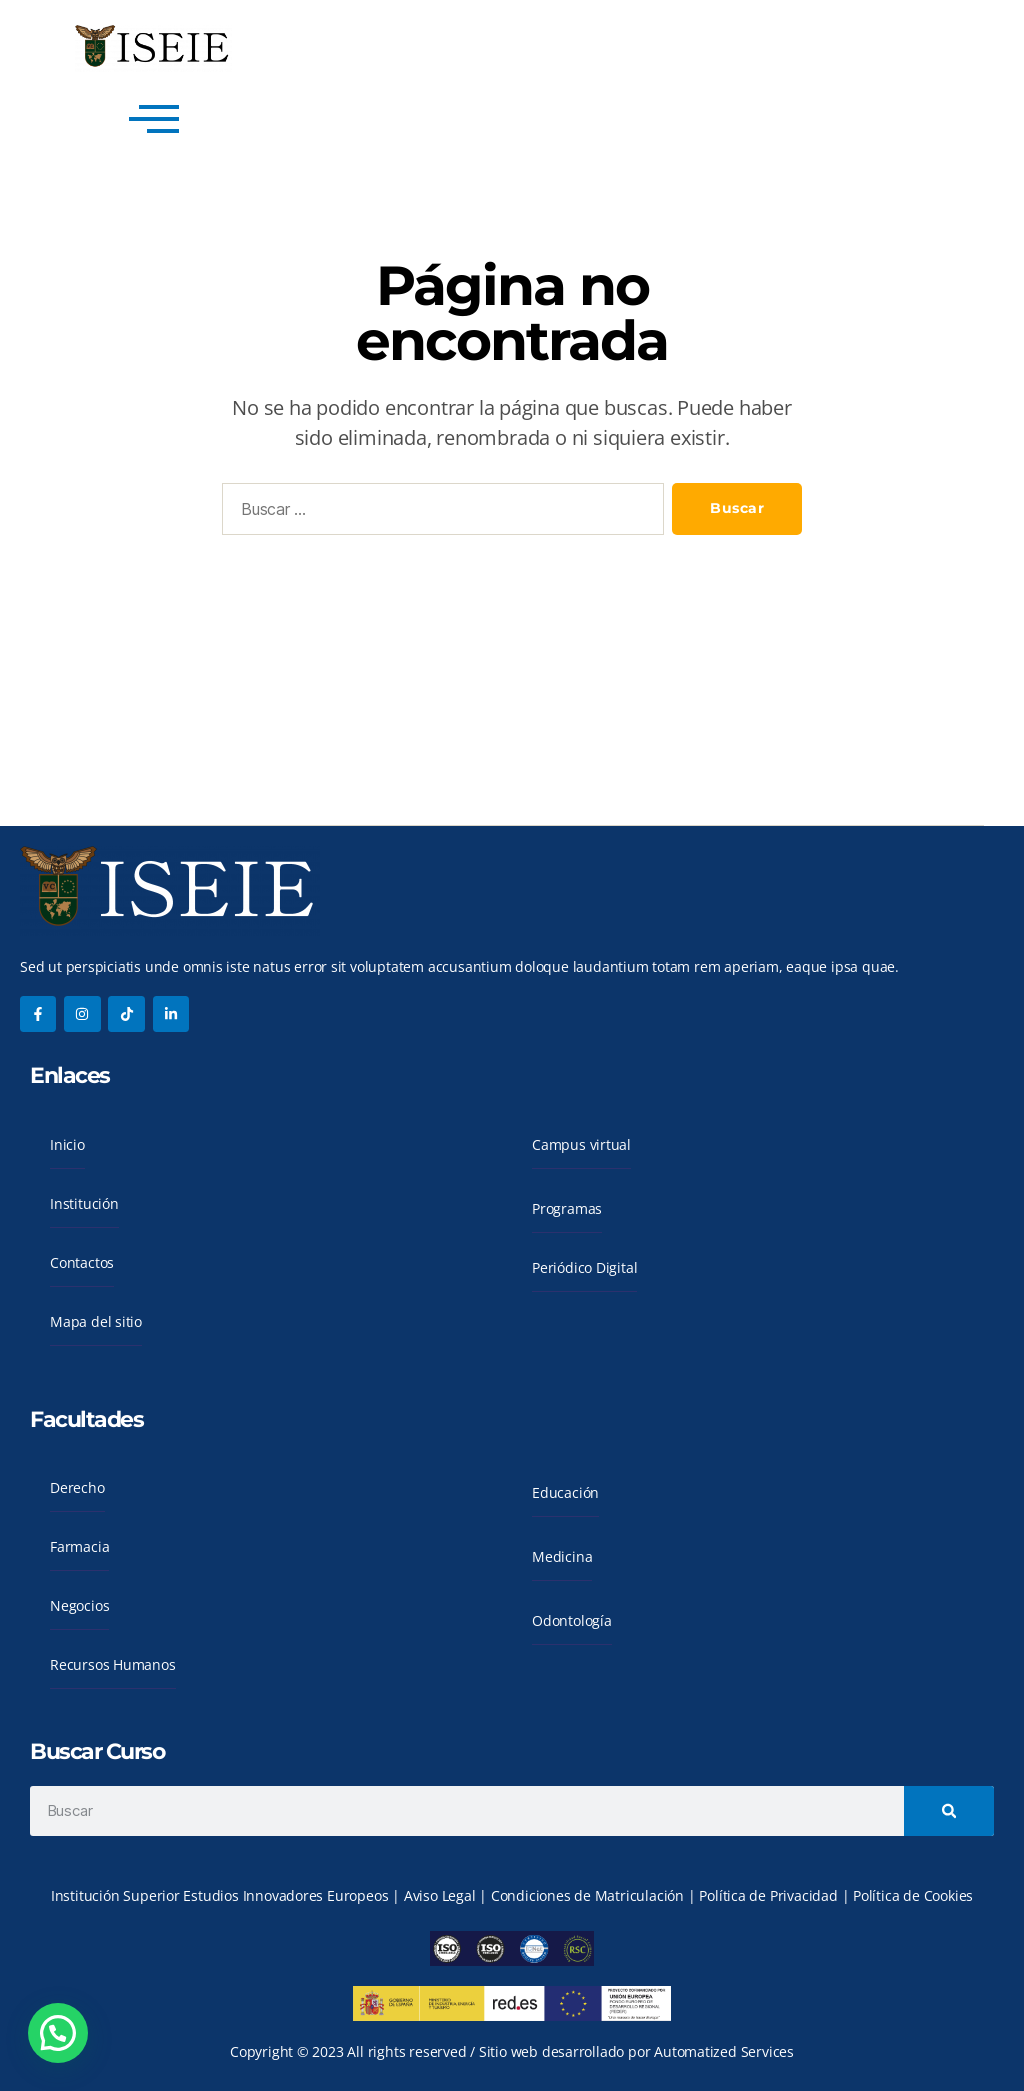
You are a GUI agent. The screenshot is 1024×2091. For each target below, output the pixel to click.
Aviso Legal (441, 1895)
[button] (58, 2033)
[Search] (949, 1811)
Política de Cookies (913, 1895)
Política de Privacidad (770, 1895)
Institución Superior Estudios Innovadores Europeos (221, 1895)
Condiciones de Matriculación (587, 1895)
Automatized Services (724, 2051)
